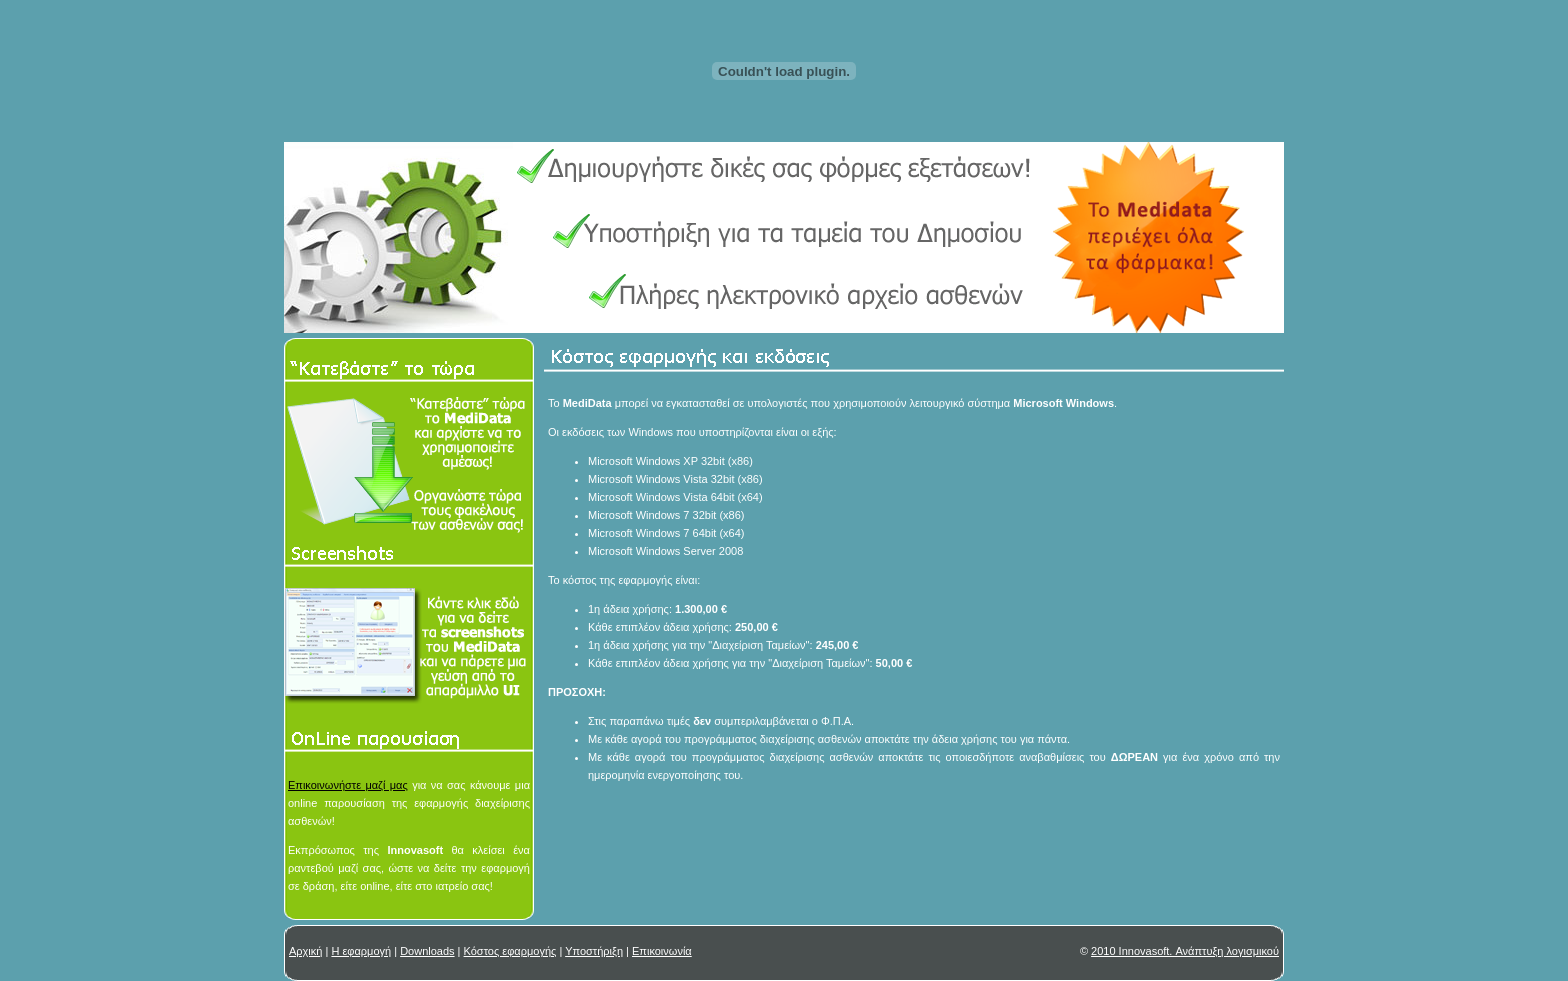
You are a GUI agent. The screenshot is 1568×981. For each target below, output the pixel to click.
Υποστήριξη (594, 951)
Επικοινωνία (662, 951)
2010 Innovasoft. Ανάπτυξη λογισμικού (1185, 951)
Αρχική (305, 951)
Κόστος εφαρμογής (510, 951)
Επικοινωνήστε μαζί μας (348, 785)
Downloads (427, 951)
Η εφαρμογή (361, 951)
